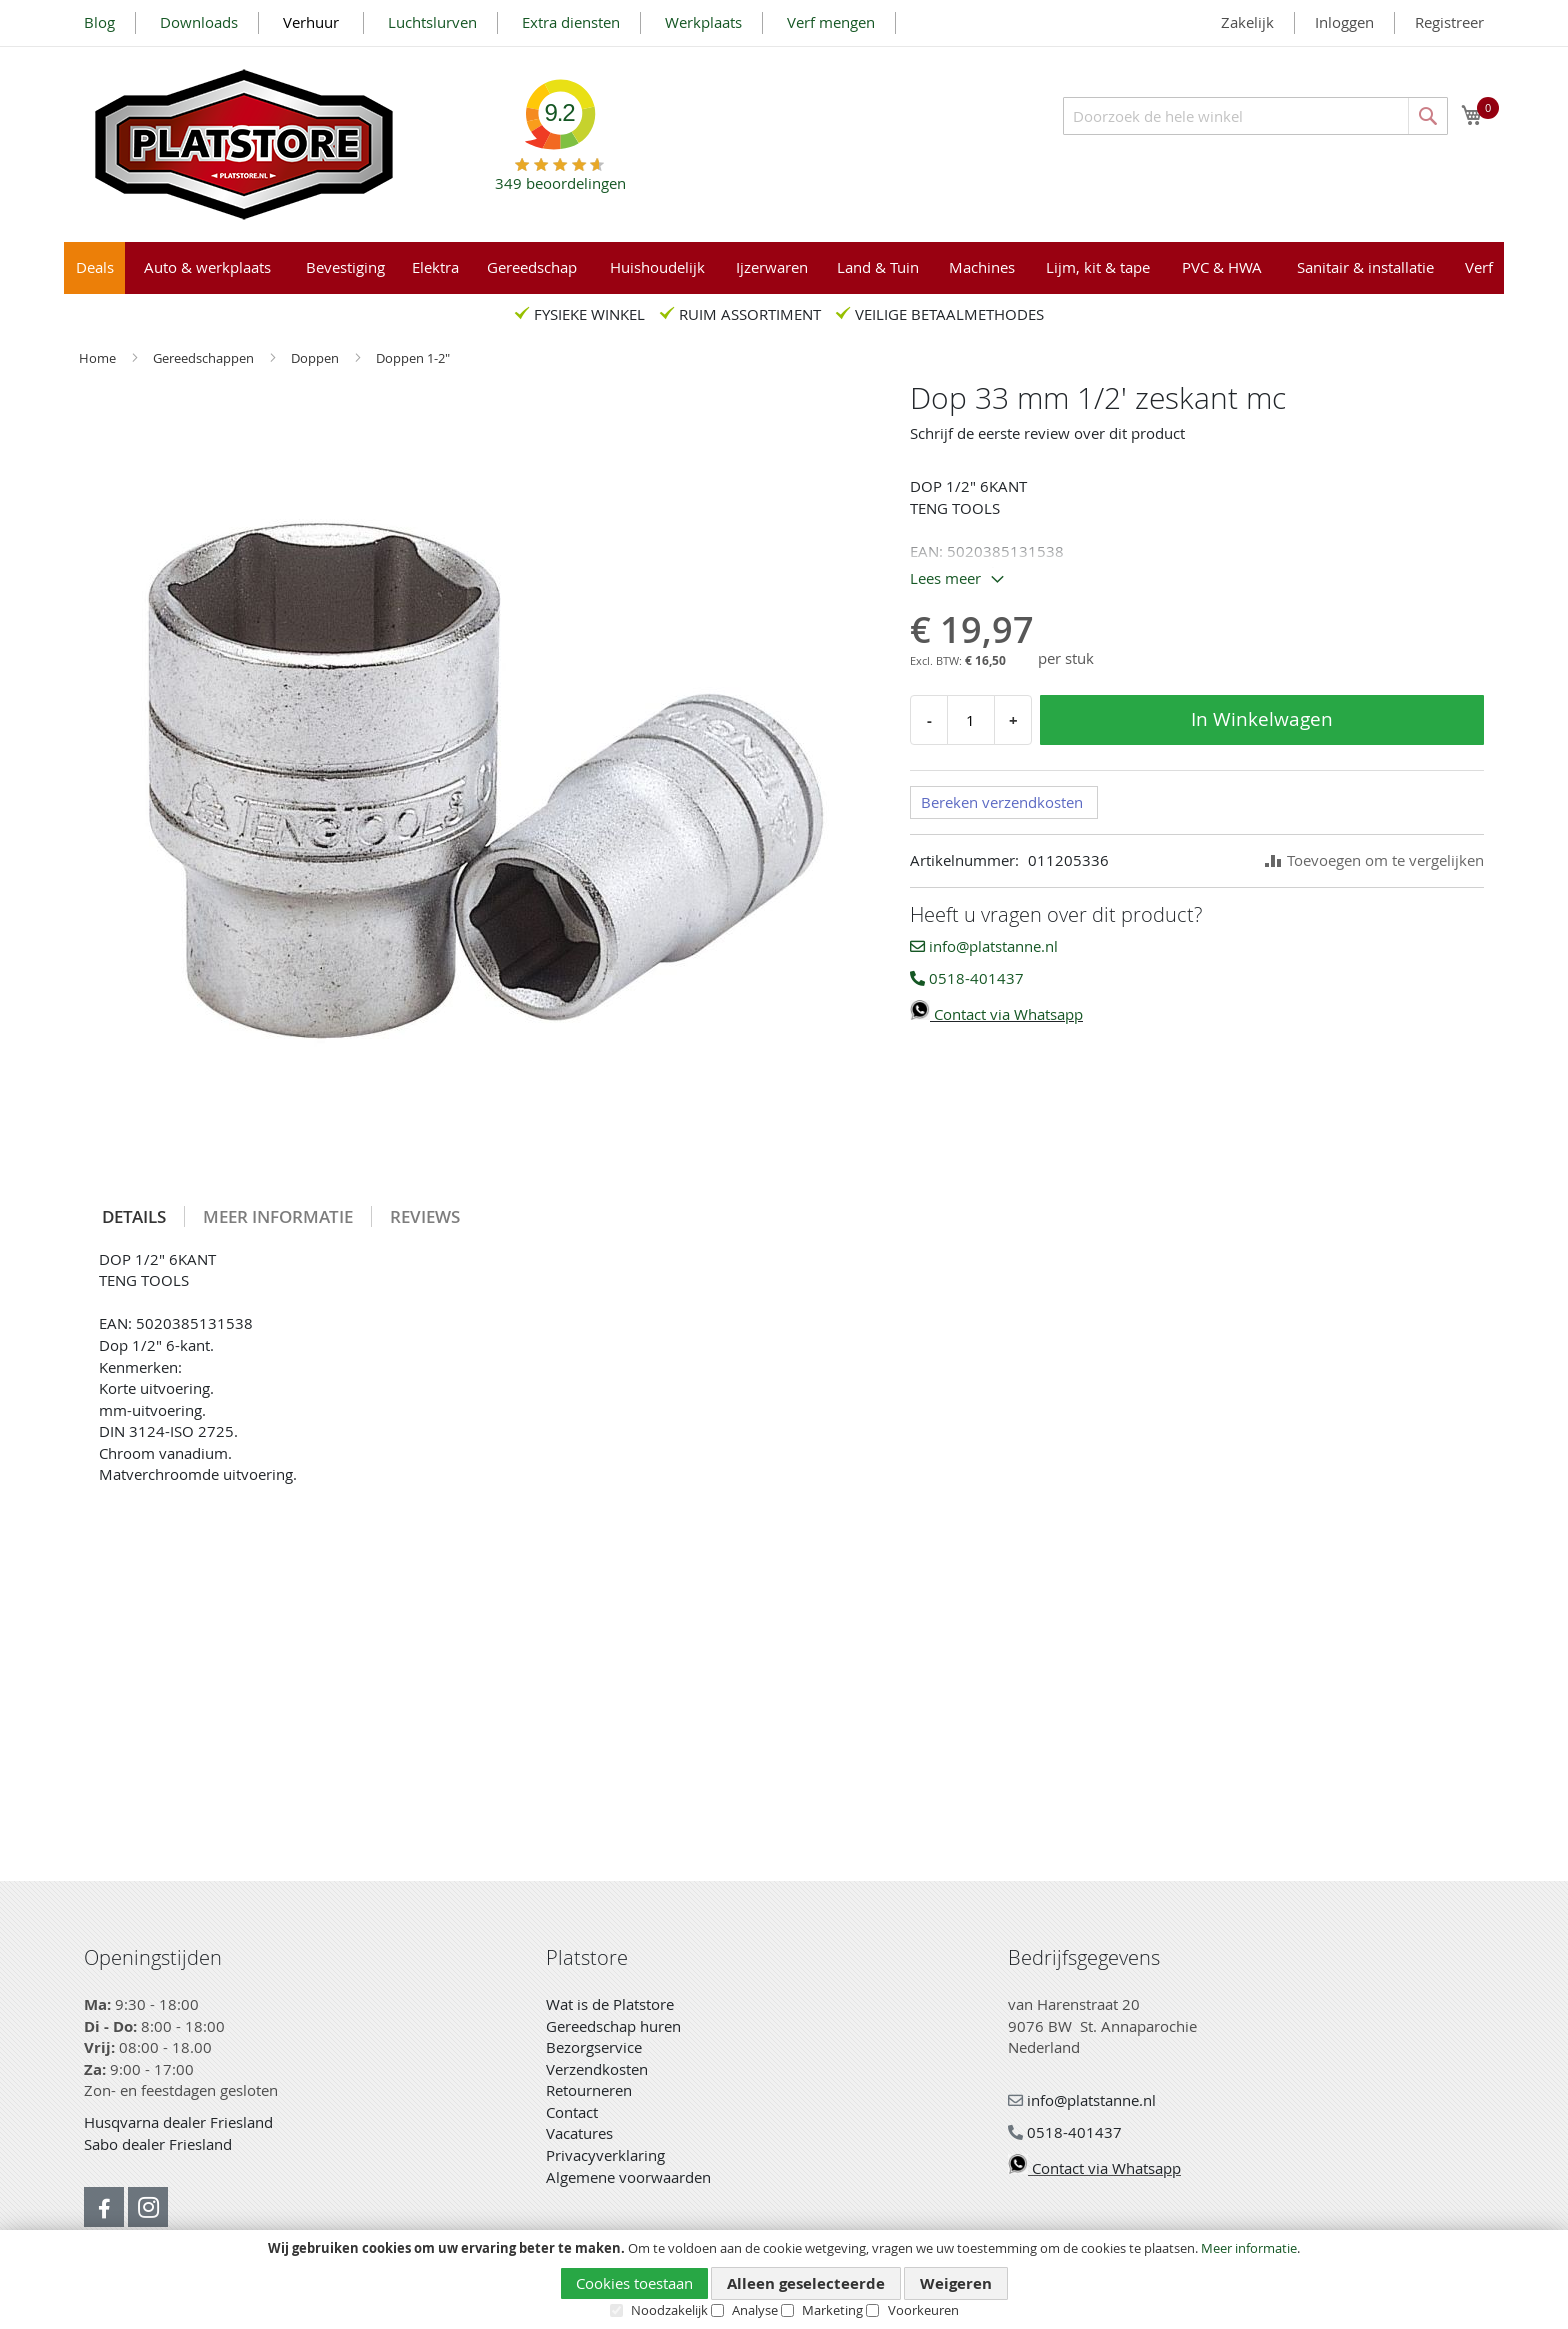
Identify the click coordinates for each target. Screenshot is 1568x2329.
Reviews (425, 1216)
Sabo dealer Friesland (158, 2144)
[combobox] (1255, 116)
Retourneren (589, 2090)
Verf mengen (831, 22)
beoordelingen (560, 175)
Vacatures (579, 2133)
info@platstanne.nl (984, 946)
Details (134, 1216)
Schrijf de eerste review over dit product (1047, 433)
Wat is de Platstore (610, 2004)
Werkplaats (703, 22)
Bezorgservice (594, 2047)
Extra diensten (571, 22)
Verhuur (313, 22)
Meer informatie (1249, 2248)
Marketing (832, 2310)
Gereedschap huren (613, 2026)
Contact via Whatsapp (996, 1014)
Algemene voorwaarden (628, 2177)
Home (99, 358)
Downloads (199, 22)
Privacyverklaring (605, 2155)
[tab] (134, 1216)
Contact (572, 2112)
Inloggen (1344, 22)
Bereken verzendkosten (1002, 802)
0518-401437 (967, 978)
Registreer (1449, 22)
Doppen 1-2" (413, 358)
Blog (99, 22)
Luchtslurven (432, 22)
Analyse (755, 2310)
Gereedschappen (205, 358)
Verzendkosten (597, 2069)
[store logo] (244, 144)
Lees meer (945, 578)
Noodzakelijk (669, 2310)
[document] (784, 2280)
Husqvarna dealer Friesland (178, 2122)
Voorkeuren (923, 2310)
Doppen (316, 358)
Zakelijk (1247, 22)
